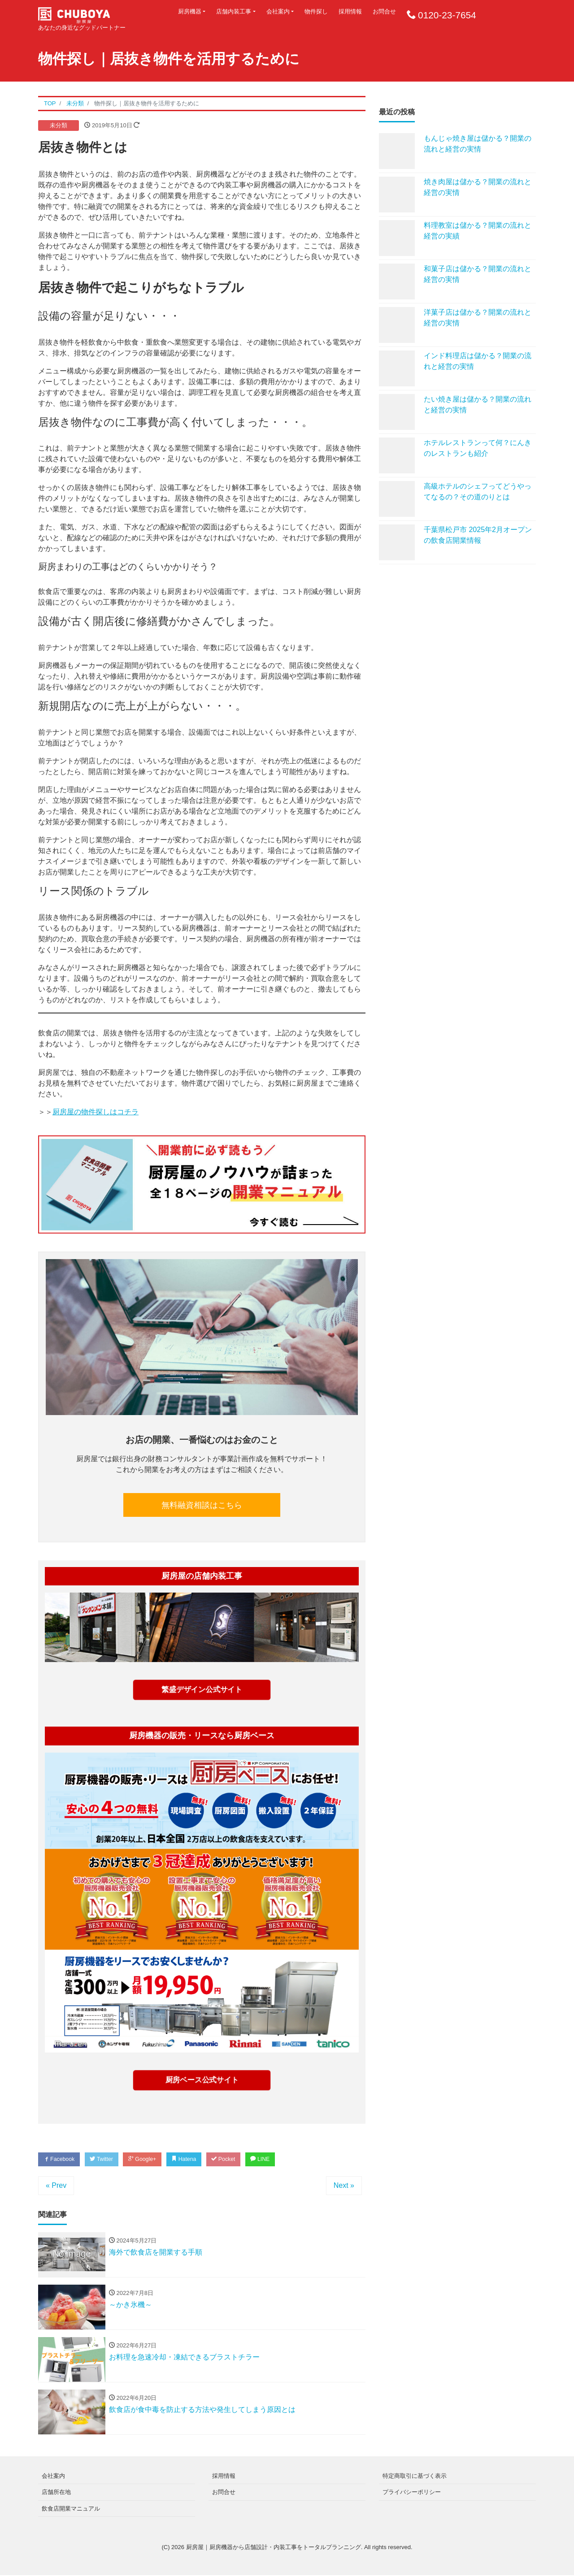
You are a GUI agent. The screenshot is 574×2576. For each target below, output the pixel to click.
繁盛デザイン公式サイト (202, 1690)
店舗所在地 (56, 2492)
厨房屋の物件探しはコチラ (95, 1112)
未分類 (58, 125)
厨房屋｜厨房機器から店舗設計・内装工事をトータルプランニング (273, 2548)
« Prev (56, 2186)
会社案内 (278, 11)
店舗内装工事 (233, 11)
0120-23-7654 (447, 15)
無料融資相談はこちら (201, 1505)
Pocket (236, 2159)
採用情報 (350, 11)
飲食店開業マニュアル (71, 2509)
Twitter (106, 2159)
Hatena (194, 2159)
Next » (344, 2186)
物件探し (316, 11)
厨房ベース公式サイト (201, 2080)
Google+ (150, 2159)
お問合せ (384, 11)
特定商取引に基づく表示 (415, 2476)
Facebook (60, 2159)
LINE (275, 2159)
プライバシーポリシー (412, 2492)
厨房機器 (189, 11)
